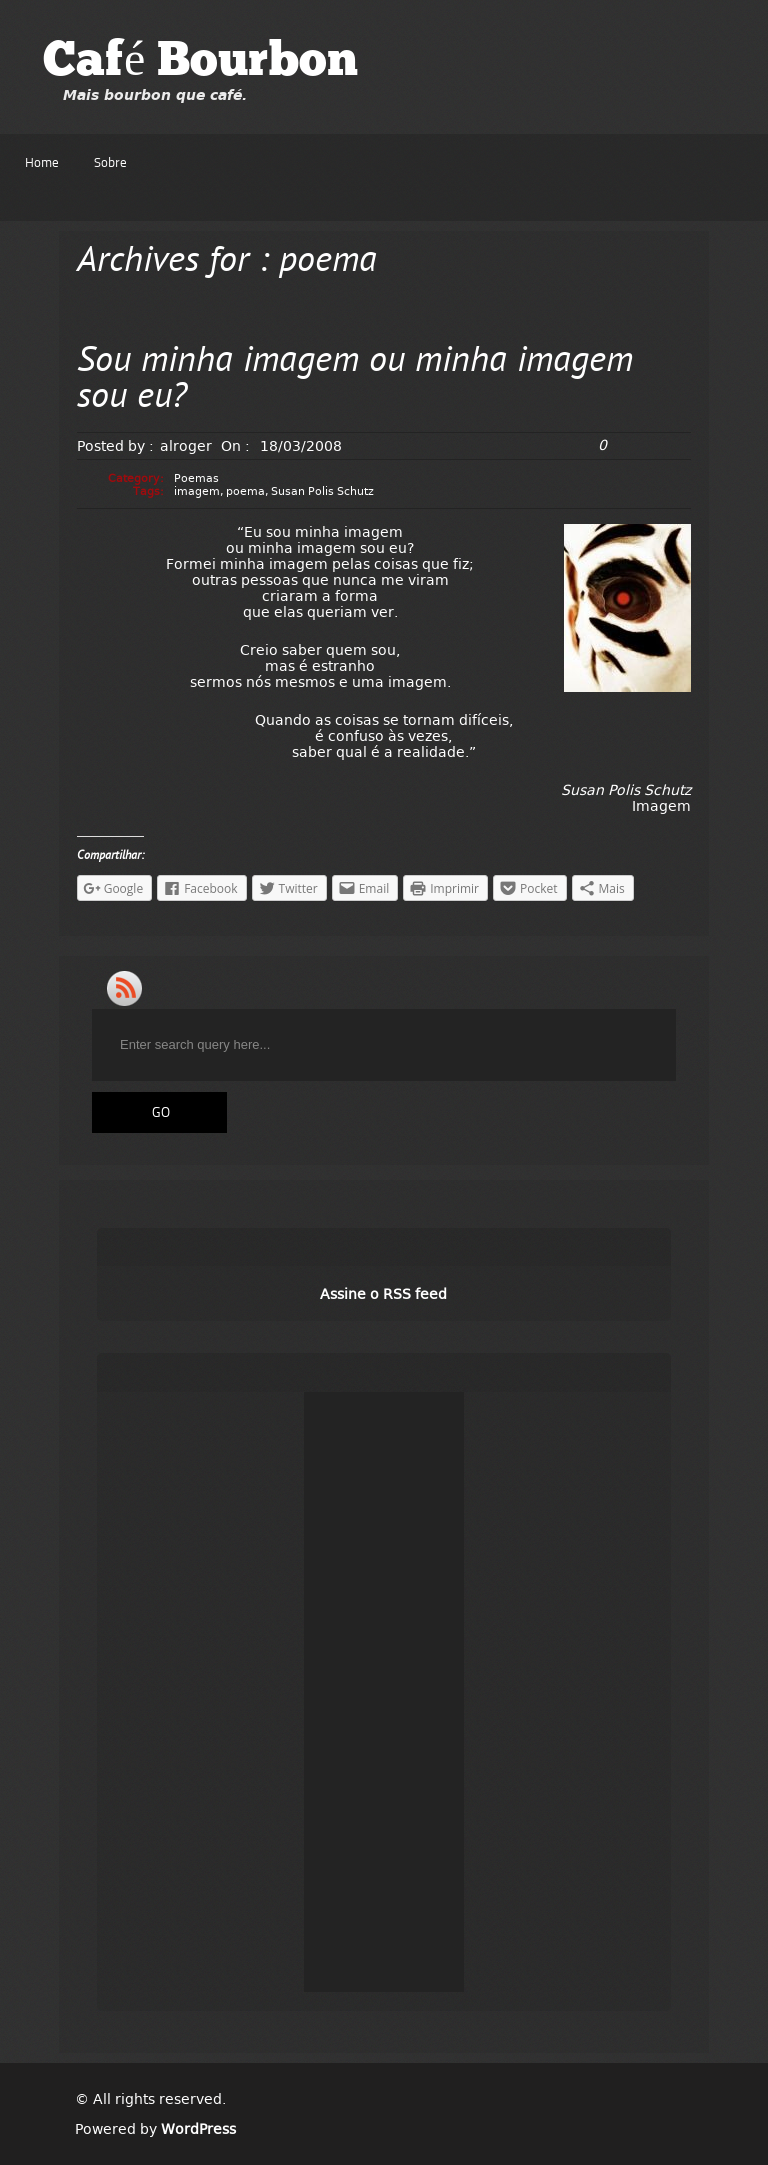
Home (42, 163)
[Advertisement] (384, 1692)
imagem (197, 491)
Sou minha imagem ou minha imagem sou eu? (355, 380)
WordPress (198, 2129)
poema (245, 491)
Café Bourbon (200, 63)
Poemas (196, 478)
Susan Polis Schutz (322, 491)
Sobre (110, 163)
